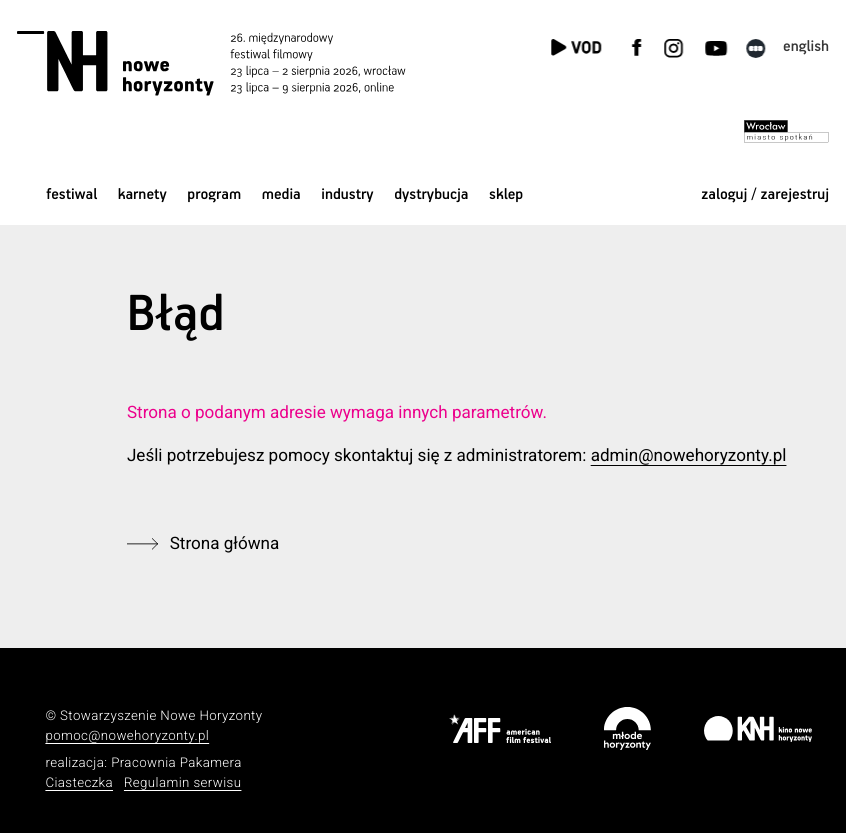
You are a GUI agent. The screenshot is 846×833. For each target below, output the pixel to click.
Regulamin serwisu (183, 783)
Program (214, 195)
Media (281, 195)
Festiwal (71, 195)
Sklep (506, 195)
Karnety (142, 195)
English (806, 47)
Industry (347, 195)
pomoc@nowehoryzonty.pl (127, 736)
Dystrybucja (431, 195)
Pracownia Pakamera (176, 763)
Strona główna (225, 544)
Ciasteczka (79, 783)
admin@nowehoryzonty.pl (689, 456)
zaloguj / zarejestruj (765, 195)
